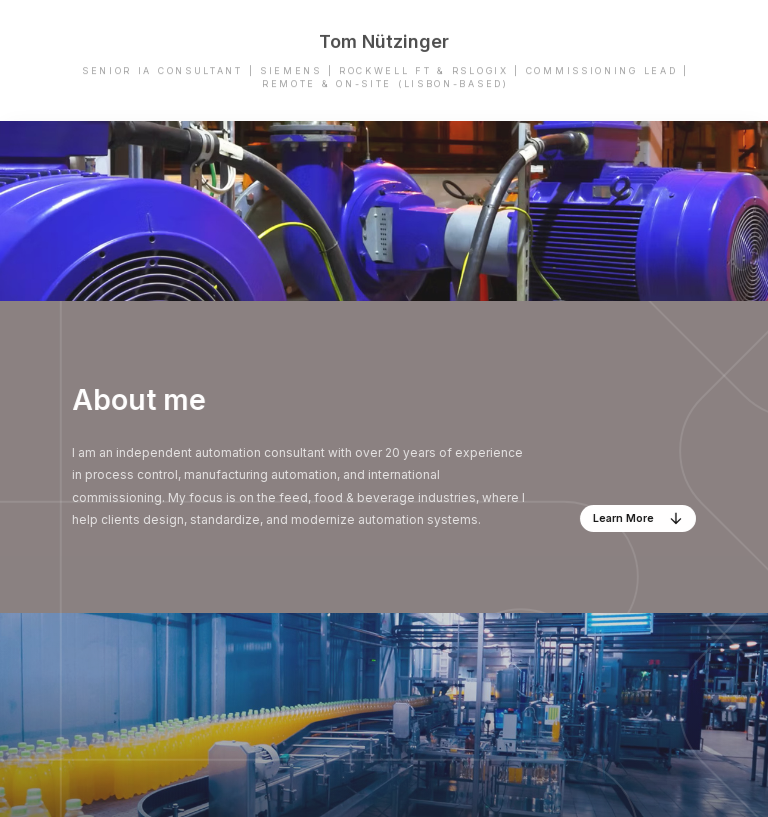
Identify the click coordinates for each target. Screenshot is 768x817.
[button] (638, 518)
